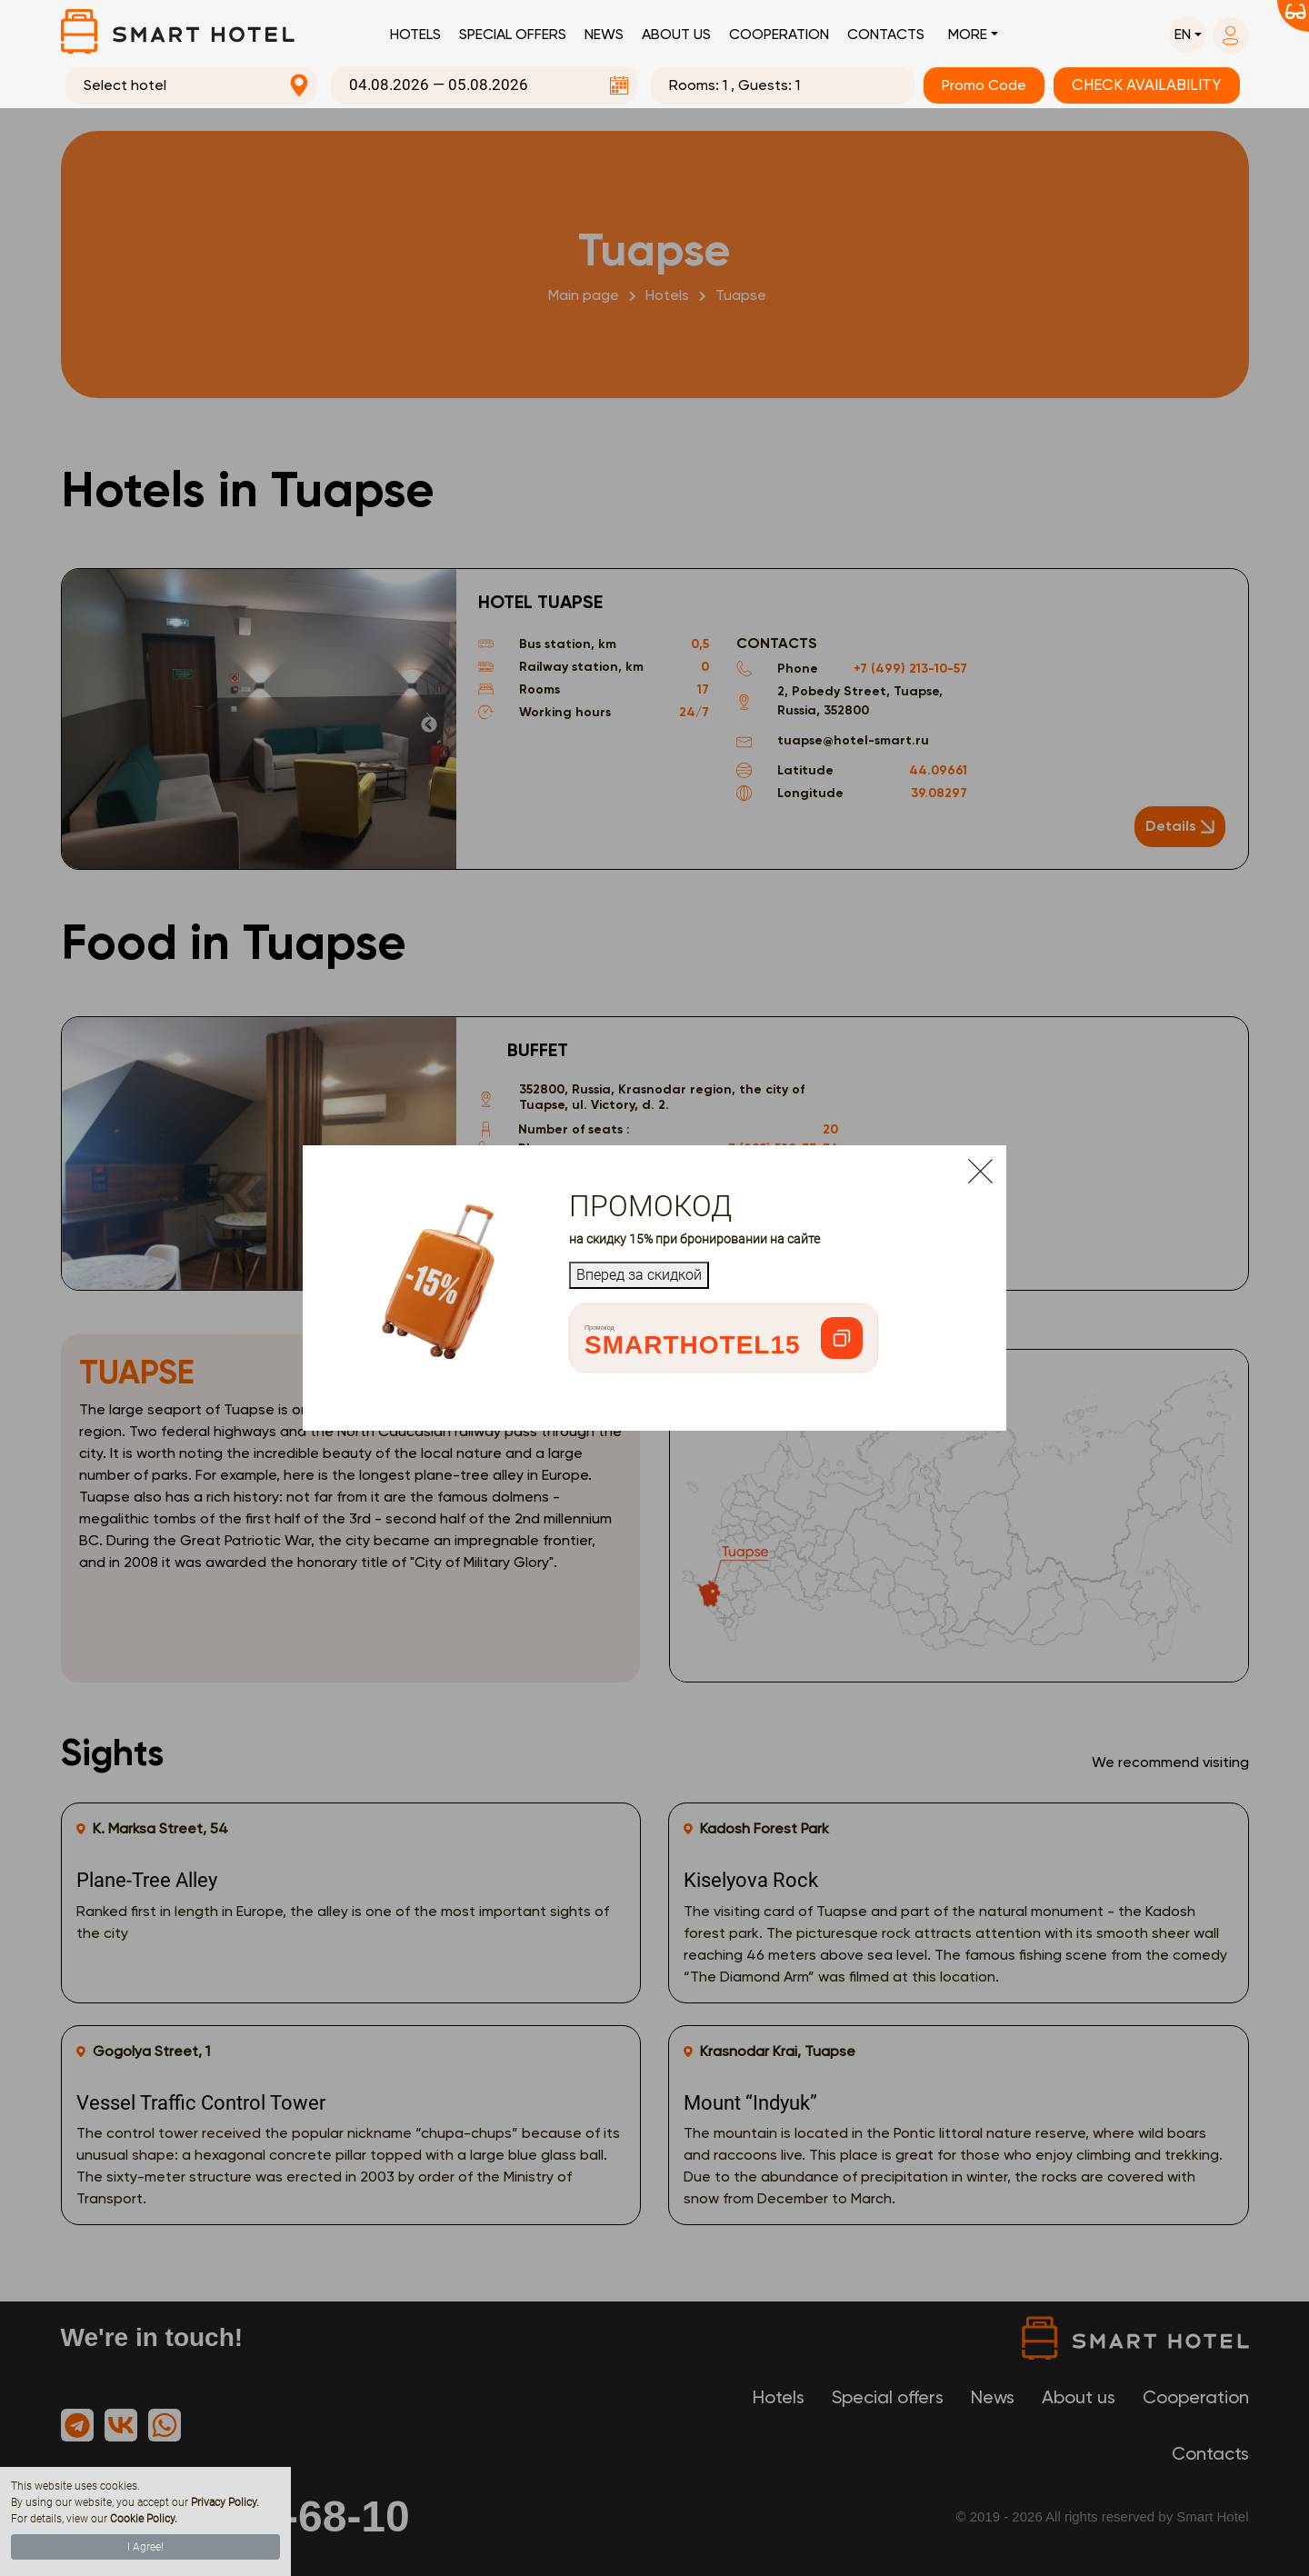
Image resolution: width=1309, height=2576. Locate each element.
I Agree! (145, 2547)
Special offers (512, 34)
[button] (1187, 34)
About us (676, 34)
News (604, 34)
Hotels (415, 34)
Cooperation (779, 34)
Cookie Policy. (143, 2518)
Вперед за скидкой (639, 1274)
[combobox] (191, 85)
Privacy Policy (223, 2502)
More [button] (967, 34)
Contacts (885, 34)
